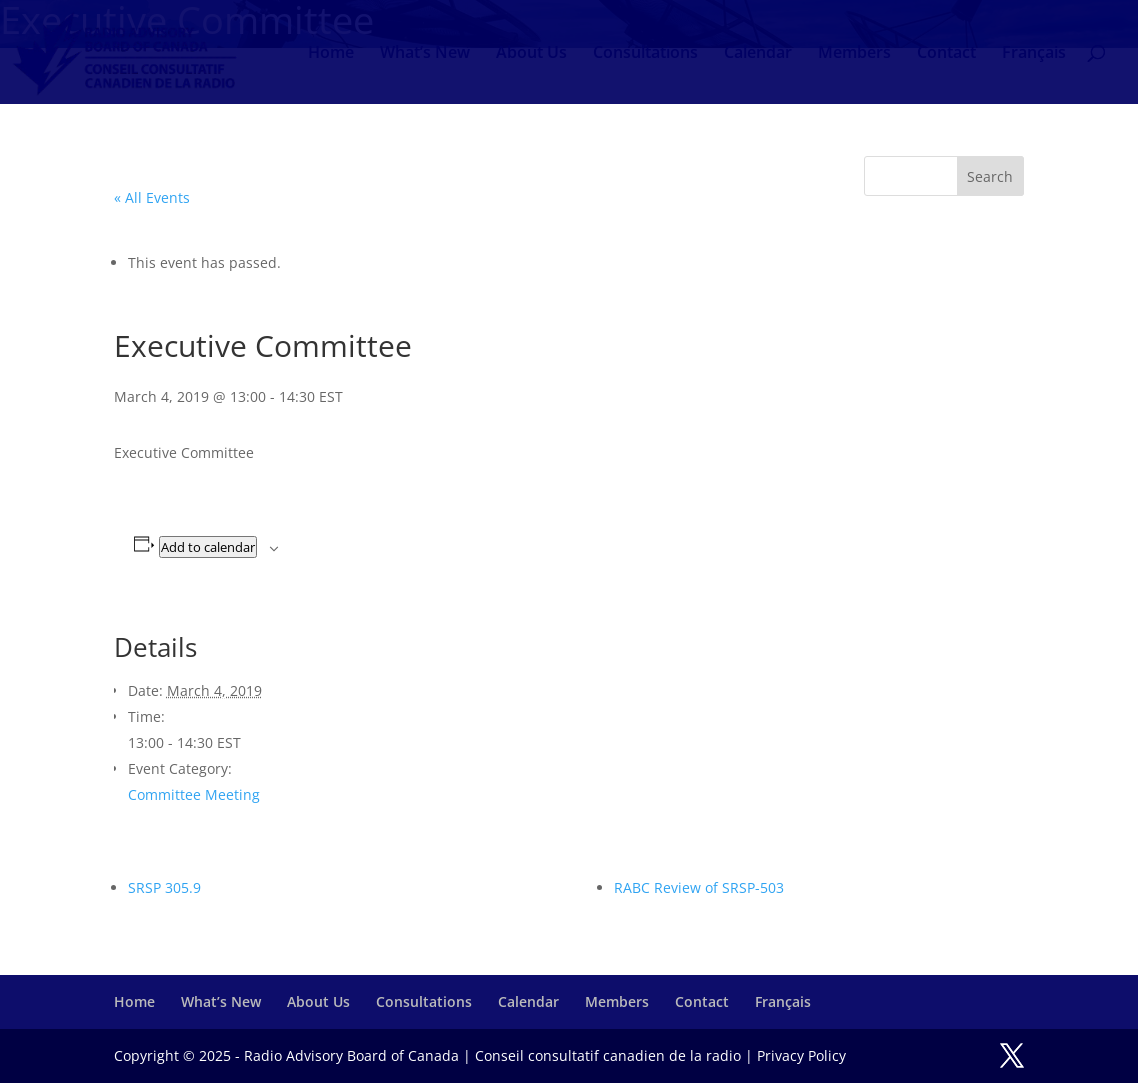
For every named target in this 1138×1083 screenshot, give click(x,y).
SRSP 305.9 (164, 887)
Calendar (758, 54)
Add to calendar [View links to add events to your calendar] (208, 547)
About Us (531, 54)
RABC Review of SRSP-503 (699, 887)
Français (1034, 54)
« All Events (152, 197)
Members (854, 54)
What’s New (425, 54)
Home (331, 54)
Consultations (645, 54)
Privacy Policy (801, 1055)
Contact (946, 54)
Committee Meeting (194, 794)
